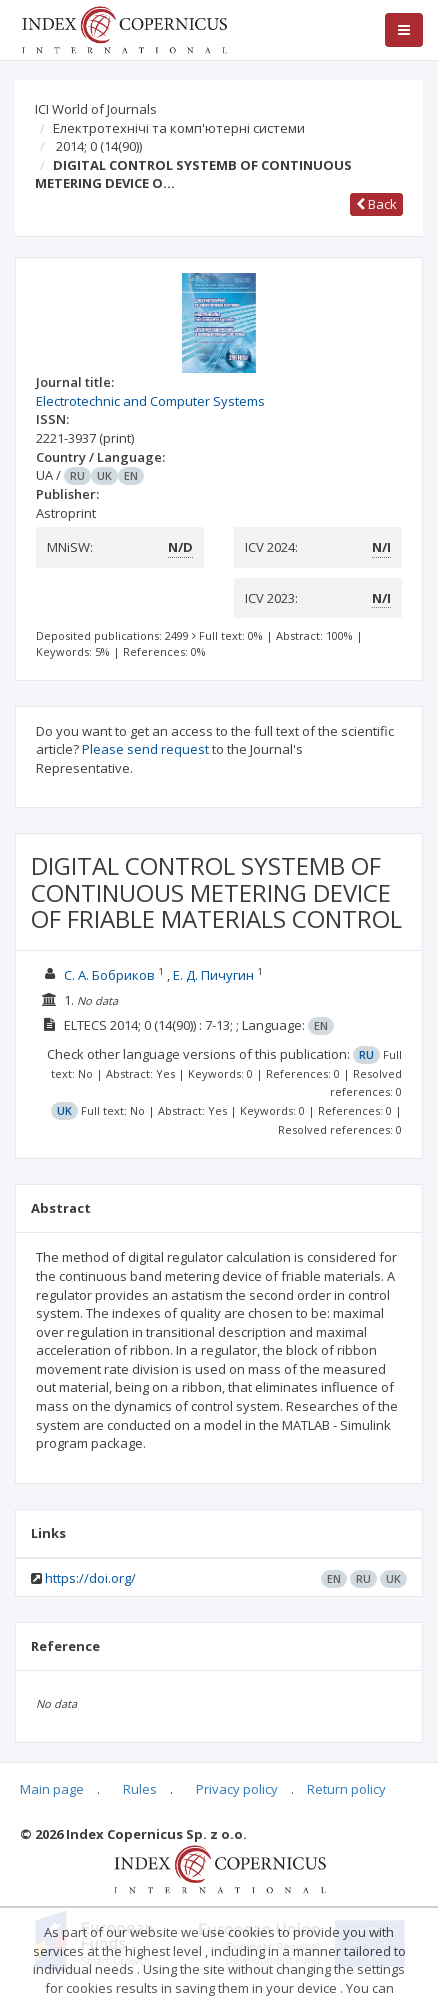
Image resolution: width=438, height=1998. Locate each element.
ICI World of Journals (96, 109)
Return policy (346, 1789)
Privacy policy (237, 1789)
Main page (52, 1789)
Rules (140, 1789)
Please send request (145, 749)
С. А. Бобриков (109, 975)
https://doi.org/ (90, 1578)
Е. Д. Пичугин (213, 975)
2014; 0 (99, 146)
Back (376, 204)
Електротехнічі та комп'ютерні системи (179, 128)
